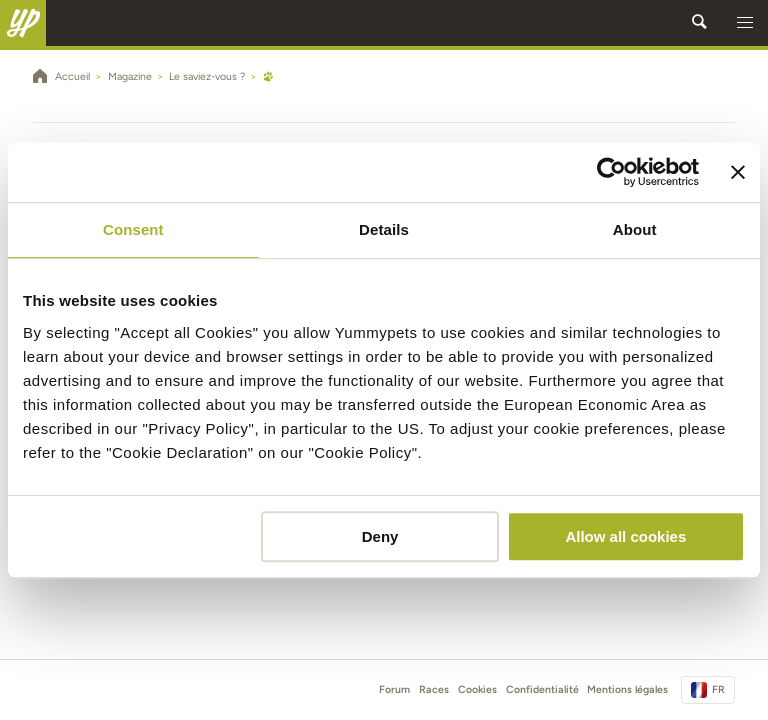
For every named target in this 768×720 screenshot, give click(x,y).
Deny (380, 536)
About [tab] (635, 229)
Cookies (477, 689)
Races (434, 689)
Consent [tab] (133, 229)
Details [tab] (384, 229)
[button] (745, 23)
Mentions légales (627, 689)
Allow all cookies (625, 536)
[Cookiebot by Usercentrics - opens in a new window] (611, 172)
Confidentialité (542, 689)
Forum (394, 689)
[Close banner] (738, 172)
